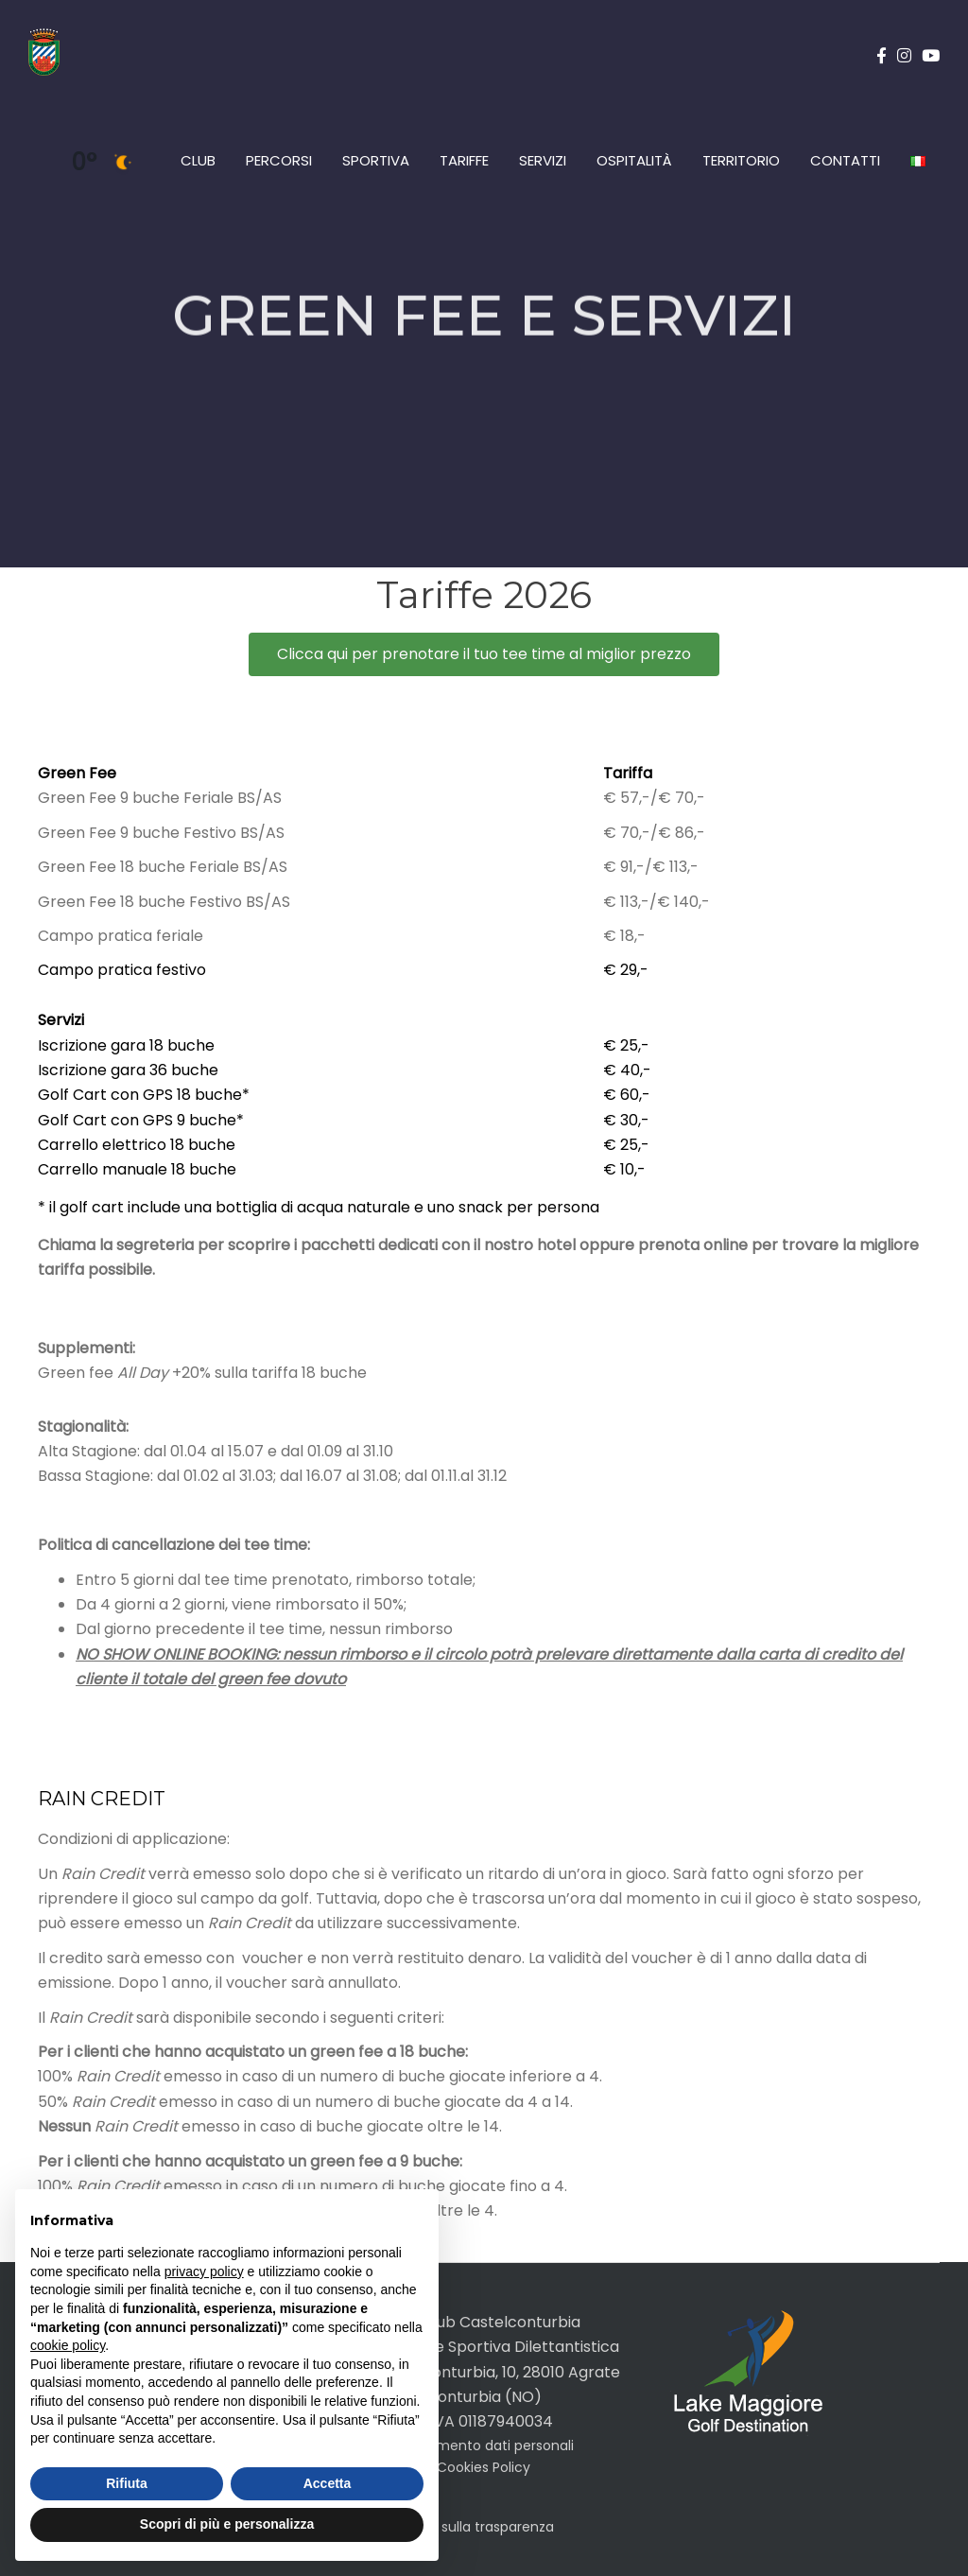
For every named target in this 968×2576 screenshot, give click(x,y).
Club (198, 160)
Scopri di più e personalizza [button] (227, 2524)
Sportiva (375, 160)
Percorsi (279, 160)
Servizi (542, 160)
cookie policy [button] (67, 2345)
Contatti (845, 160)
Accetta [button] (327, 2483)
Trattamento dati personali (484, 2445)
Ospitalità (634, 160)
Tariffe (464, 160)
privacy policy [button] (204, 2271)
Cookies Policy (483, 2467)
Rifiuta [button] (126, 2483)
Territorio (741, 160)
